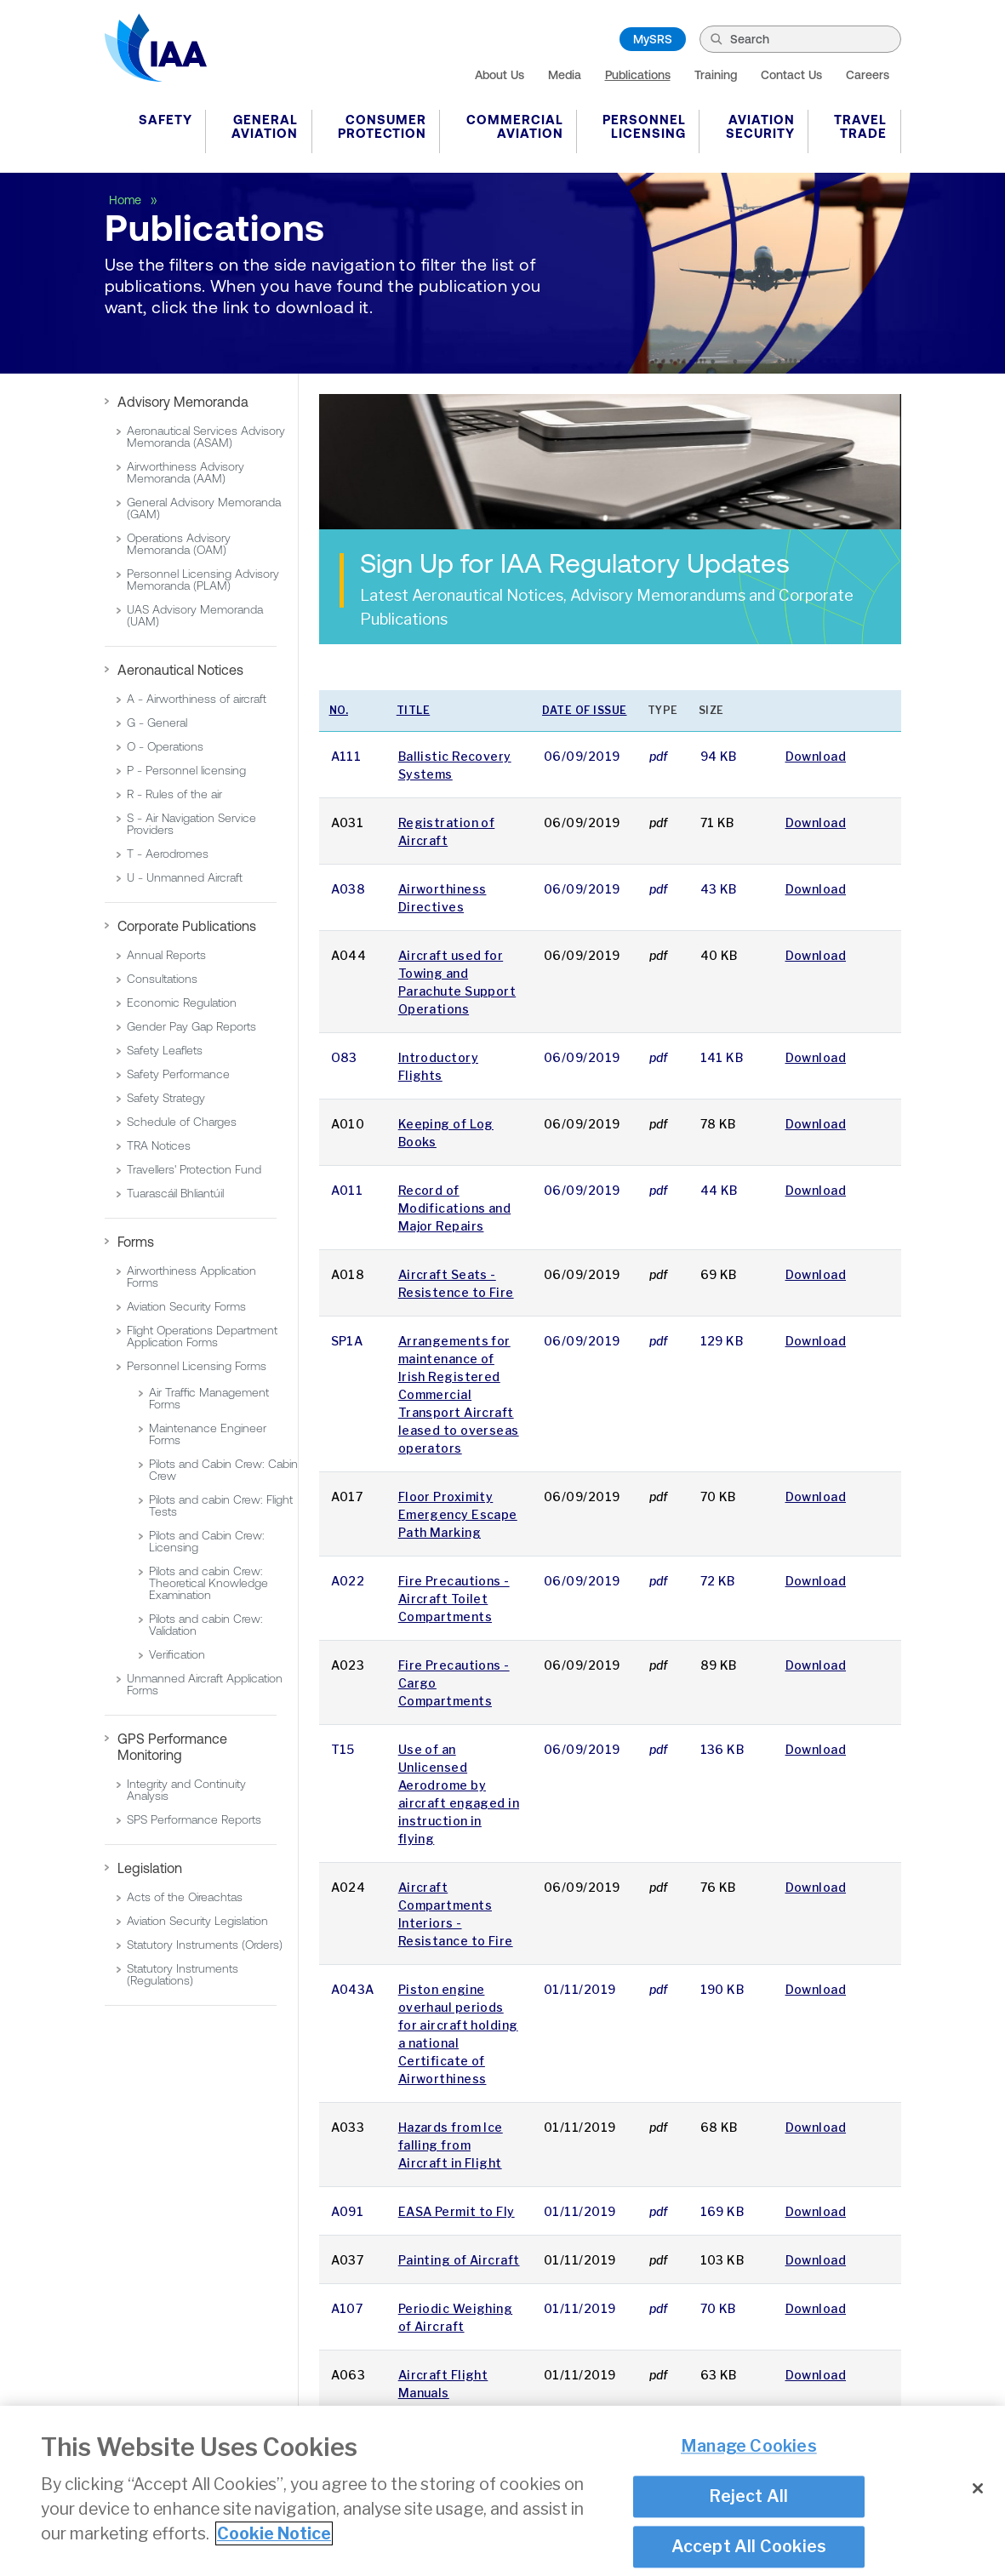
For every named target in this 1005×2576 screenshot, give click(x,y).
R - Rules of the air (174, 794)
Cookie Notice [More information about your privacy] (274, 2534)
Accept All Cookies (749, 2548)
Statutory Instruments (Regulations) (182, 1974)
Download (816, 756)
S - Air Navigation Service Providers (191, 824)
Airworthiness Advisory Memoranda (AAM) (185, 472)
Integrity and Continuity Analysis (186, 1790)
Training (715, 75)
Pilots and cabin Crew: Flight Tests (221, 1505)
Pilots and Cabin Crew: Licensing (207, 1541)
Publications (638, 75)
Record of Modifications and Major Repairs (454, 1208)
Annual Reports (166, 955)
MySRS (652, 39)
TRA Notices (159, 1145)
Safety (165, 119)
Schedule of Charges (182, 1122)
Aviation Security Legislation (197, 1921)
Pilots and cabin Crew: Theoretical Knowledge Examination (208, 1583)
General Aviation (264, 126)
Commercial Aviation (514, 126)
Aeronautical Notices (180, 669)
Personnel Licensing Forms (196, 1366)
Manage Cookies (749, 2447)
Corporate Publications (186, 926)
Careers (867, 75)
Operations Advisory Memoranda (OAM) (179, 544)
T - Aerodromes (167, 854)
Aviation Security (760, 126)
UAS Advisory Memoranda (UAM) (195, 615)
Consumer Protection (382, 126)
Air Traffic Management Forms (209, 1398)
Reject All (748, 2497)
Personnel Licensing (644, 126)
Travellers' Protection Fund (194, 1169)
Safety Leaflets (165, 1050)
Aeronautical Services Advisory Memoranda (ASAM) (206, 436)
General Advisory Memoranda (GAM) (204, 508)
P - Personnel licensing (186, 770)
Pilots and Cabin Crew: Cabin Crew (223, 1470)
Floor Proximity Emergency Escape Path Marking (457, 1514)
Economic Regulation (182, 1002)
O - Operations (165, 746)
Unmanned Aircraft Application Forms (205, 1684)
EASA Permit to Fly (456, 2211)
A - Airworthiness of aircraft (196, 699)
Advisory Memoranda (182, 401)
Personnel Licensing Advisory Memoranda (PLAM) (203, 579)
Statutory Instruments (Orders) (205, 1945)
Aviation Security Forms (186, 1306)
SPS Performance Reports (194, 1819)
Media (564, 75)
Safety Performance (178, 1074)
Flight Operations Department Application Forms (202, 1336)
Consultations (162, 979)
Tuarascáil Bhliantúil (175, 1193)
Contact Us (791, 75)
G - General (157, 722)
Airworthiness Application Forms (191, 1276)
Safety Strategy (166, 1098)
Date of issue (584, 710)
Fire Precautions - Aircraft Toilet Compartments (454, 1599)
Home (127, 200)
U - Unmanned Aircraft (185, 877)
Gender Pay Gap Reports (191, 1026)
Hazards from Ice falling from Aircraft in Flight (450, 2145)
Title (414, 710)
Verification (177, 1654)
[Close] (977, 2489)
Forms (135, 1241)
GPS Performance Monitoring (172, 1746)
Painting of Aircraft (459, 2260)
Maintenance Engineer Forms (207, 1434)
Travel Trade (860, 126)
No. (339, 710)
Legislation (149, 1868)
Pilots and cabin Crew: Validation (206, 1624)
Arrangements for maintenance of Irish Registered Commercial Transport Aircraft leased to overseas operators (458, 1394)
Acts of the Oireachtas (185, 1897)
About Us (499, 75)
